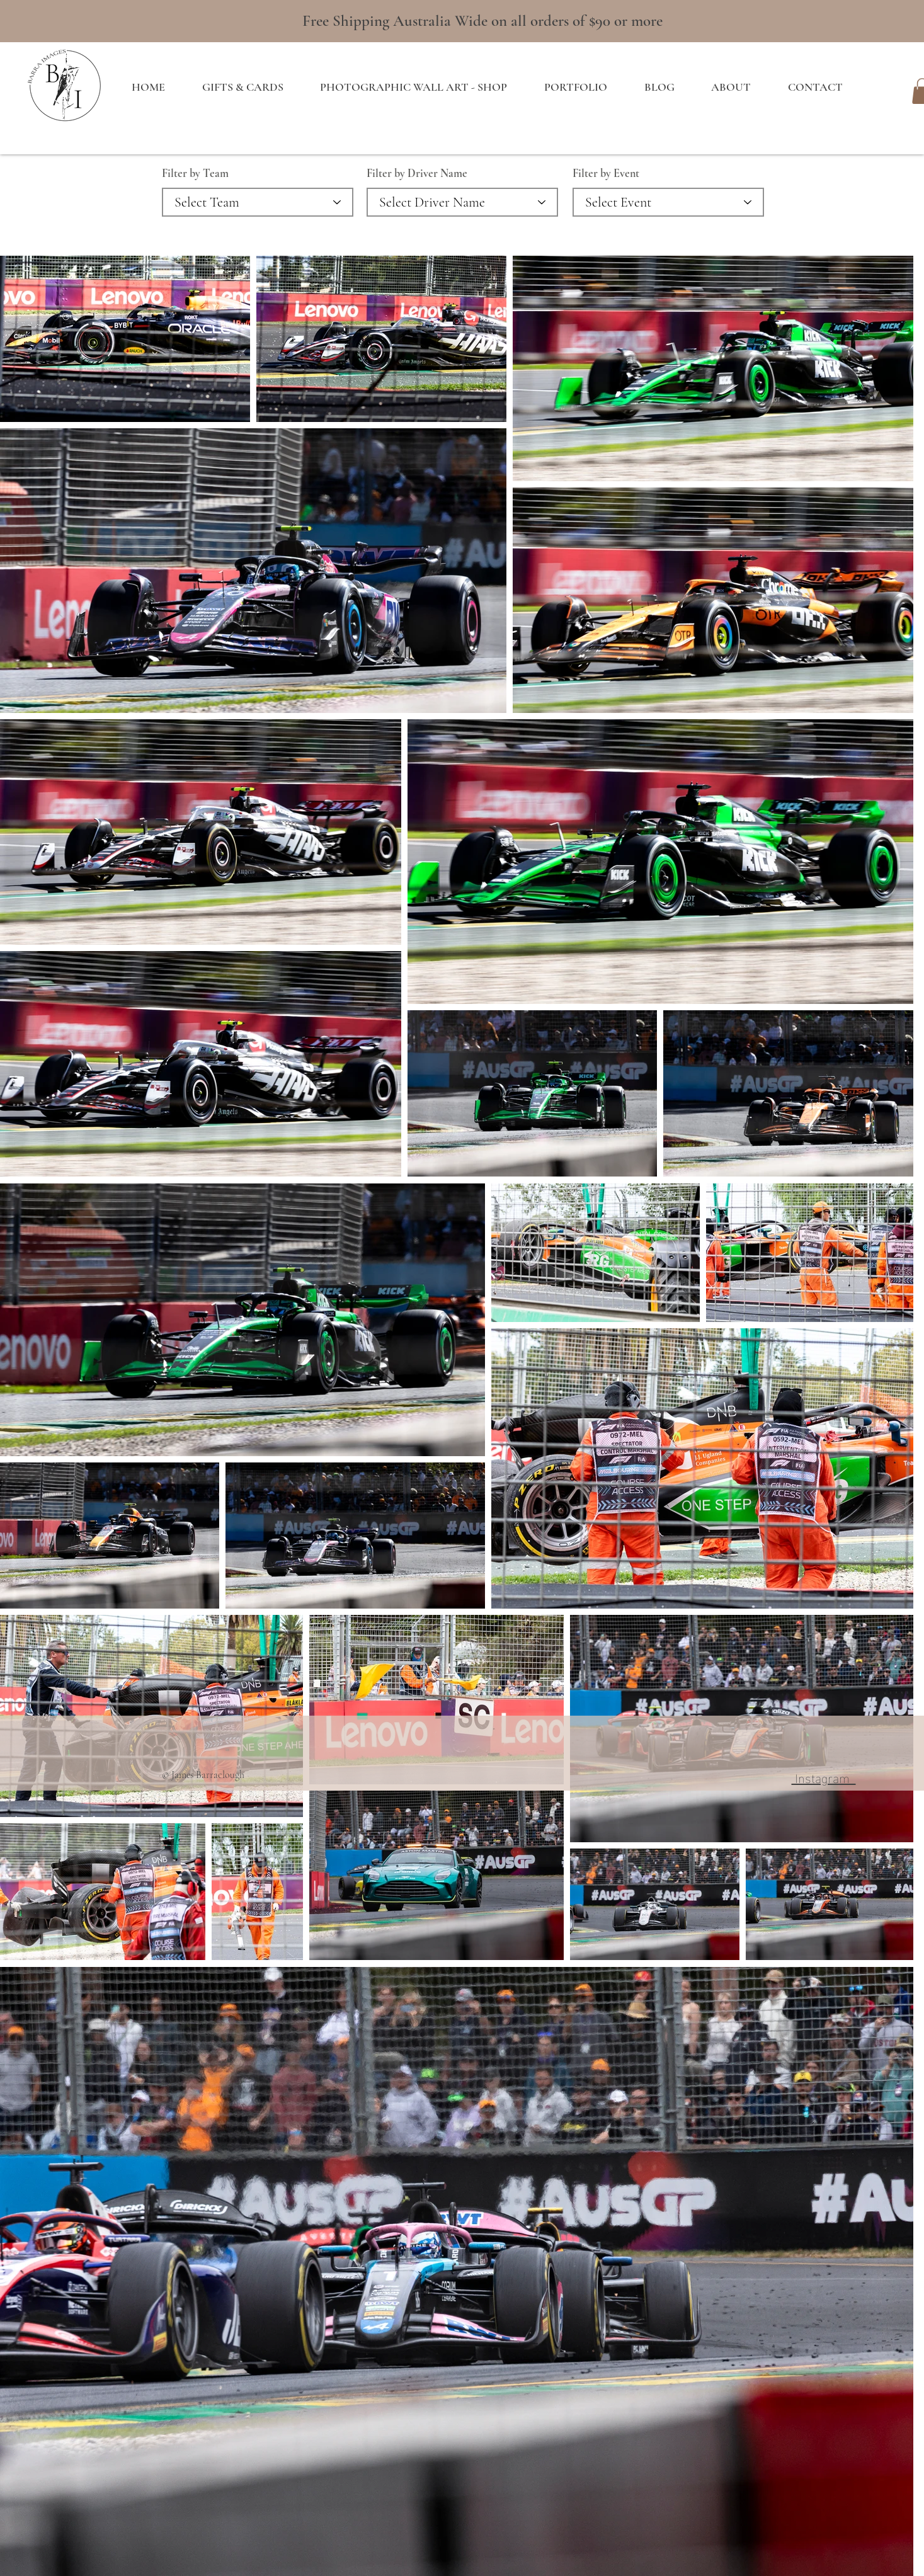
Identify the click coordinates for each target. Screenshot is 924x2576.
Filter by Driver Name (417, 173)
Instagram (824, 1776)
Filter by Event (606, 173)
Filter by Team (195, 173)
